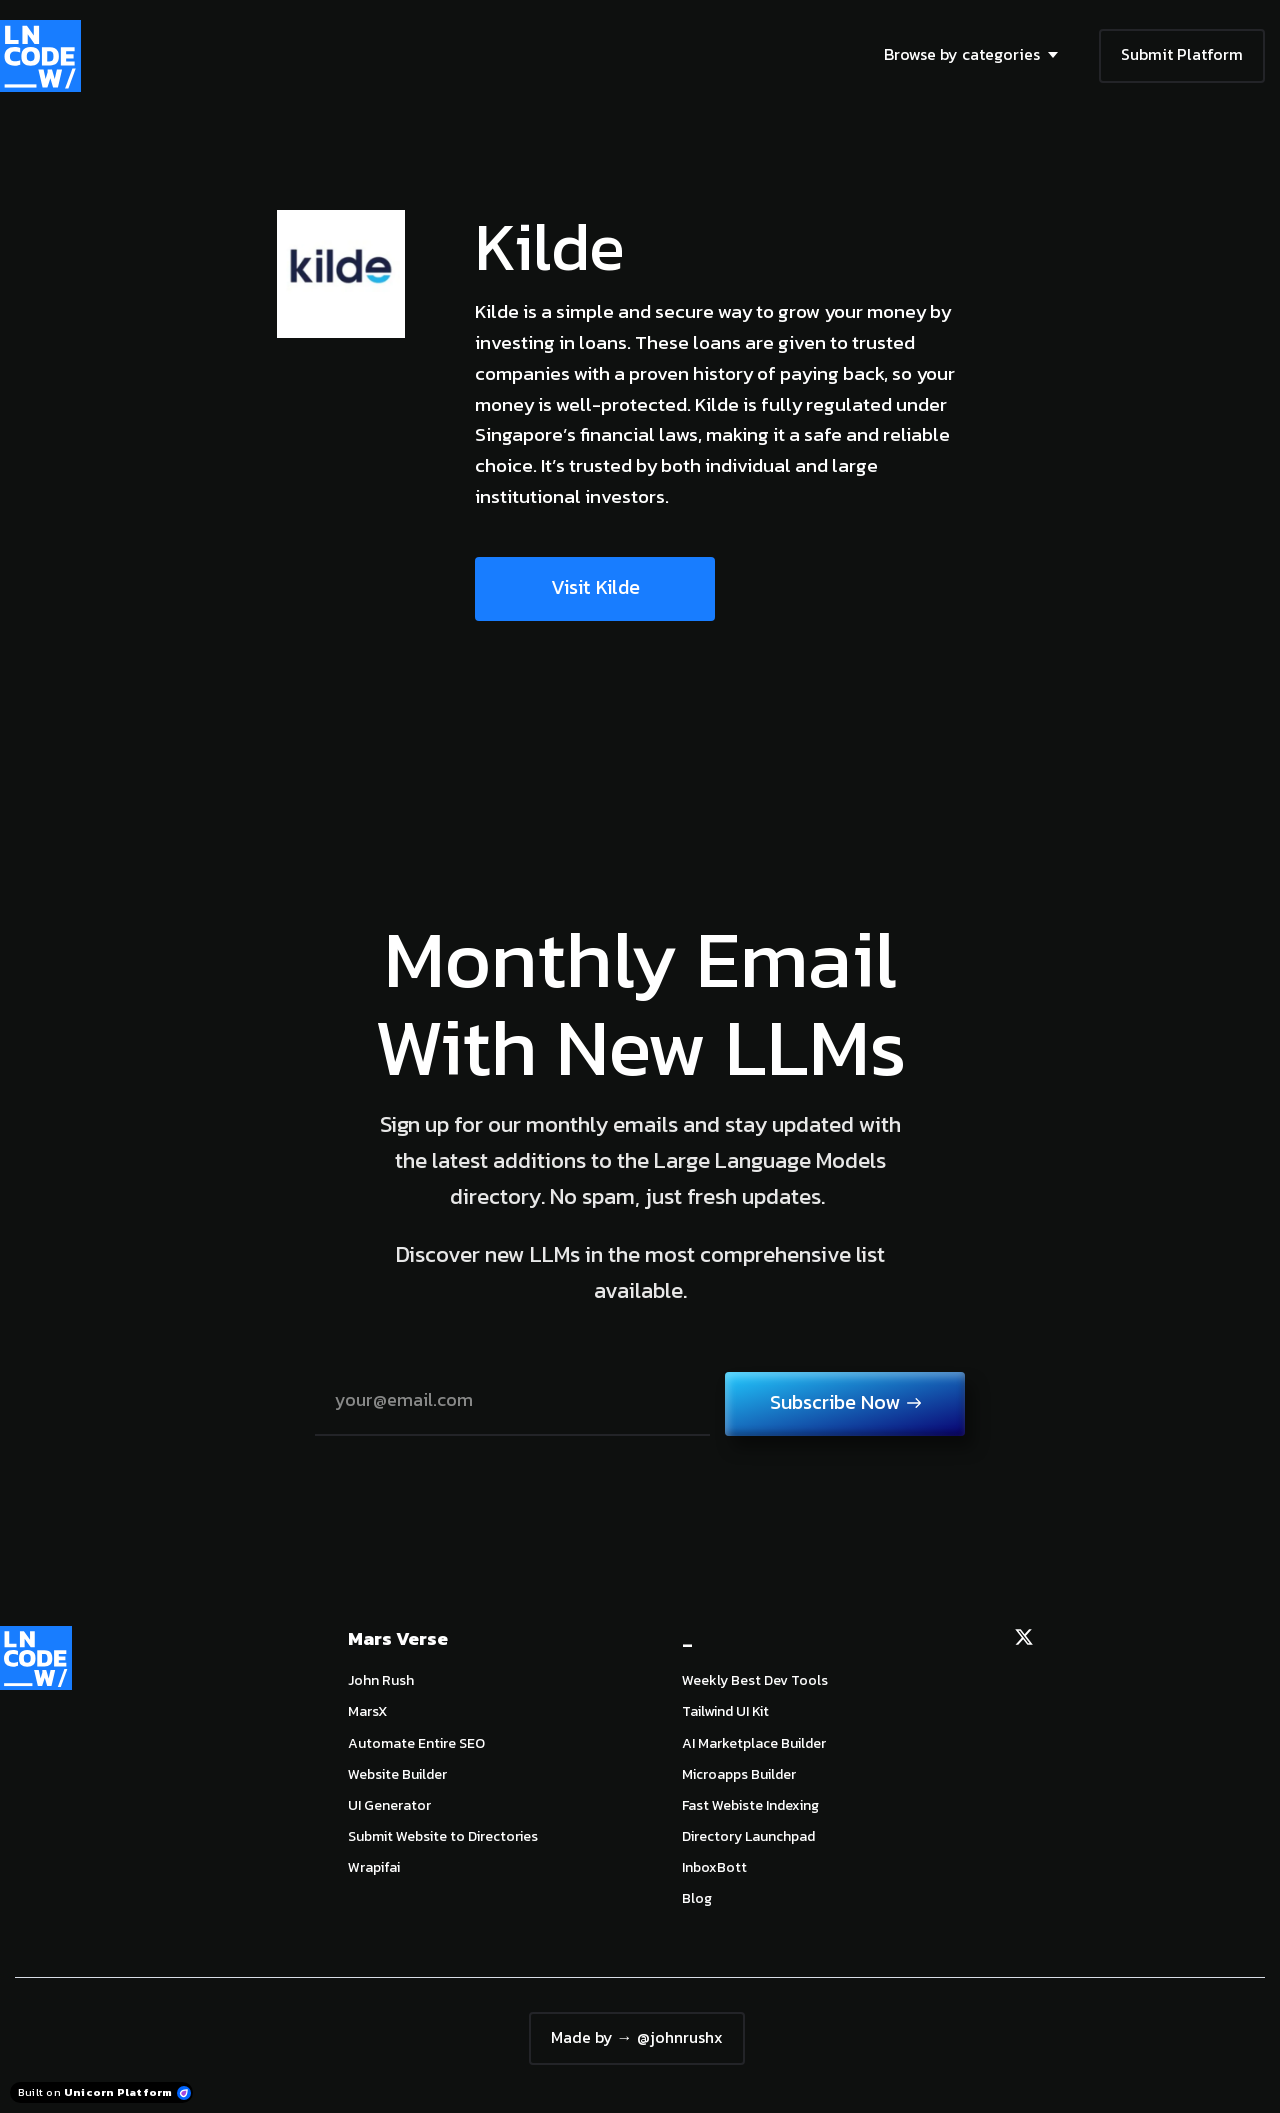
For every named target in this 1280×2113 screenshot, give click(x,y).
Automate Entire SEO (416, 1743)
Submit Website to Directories (443, 1836)
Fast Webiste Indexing (750, 1805)
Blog (697, 1898)
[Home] (45, 56)
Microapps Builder (739, 1774)
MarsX (367, 1711)
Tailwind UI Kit (725, 1711)
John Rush (381, 1680)
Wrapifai (374, 1867)
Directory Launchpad (748, 1836)
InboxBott (714, 1867)
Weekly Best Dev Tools (755, 1680)
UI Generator (389, 1805)
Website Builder (397, 1774)
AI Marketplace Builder (754, 1743)
